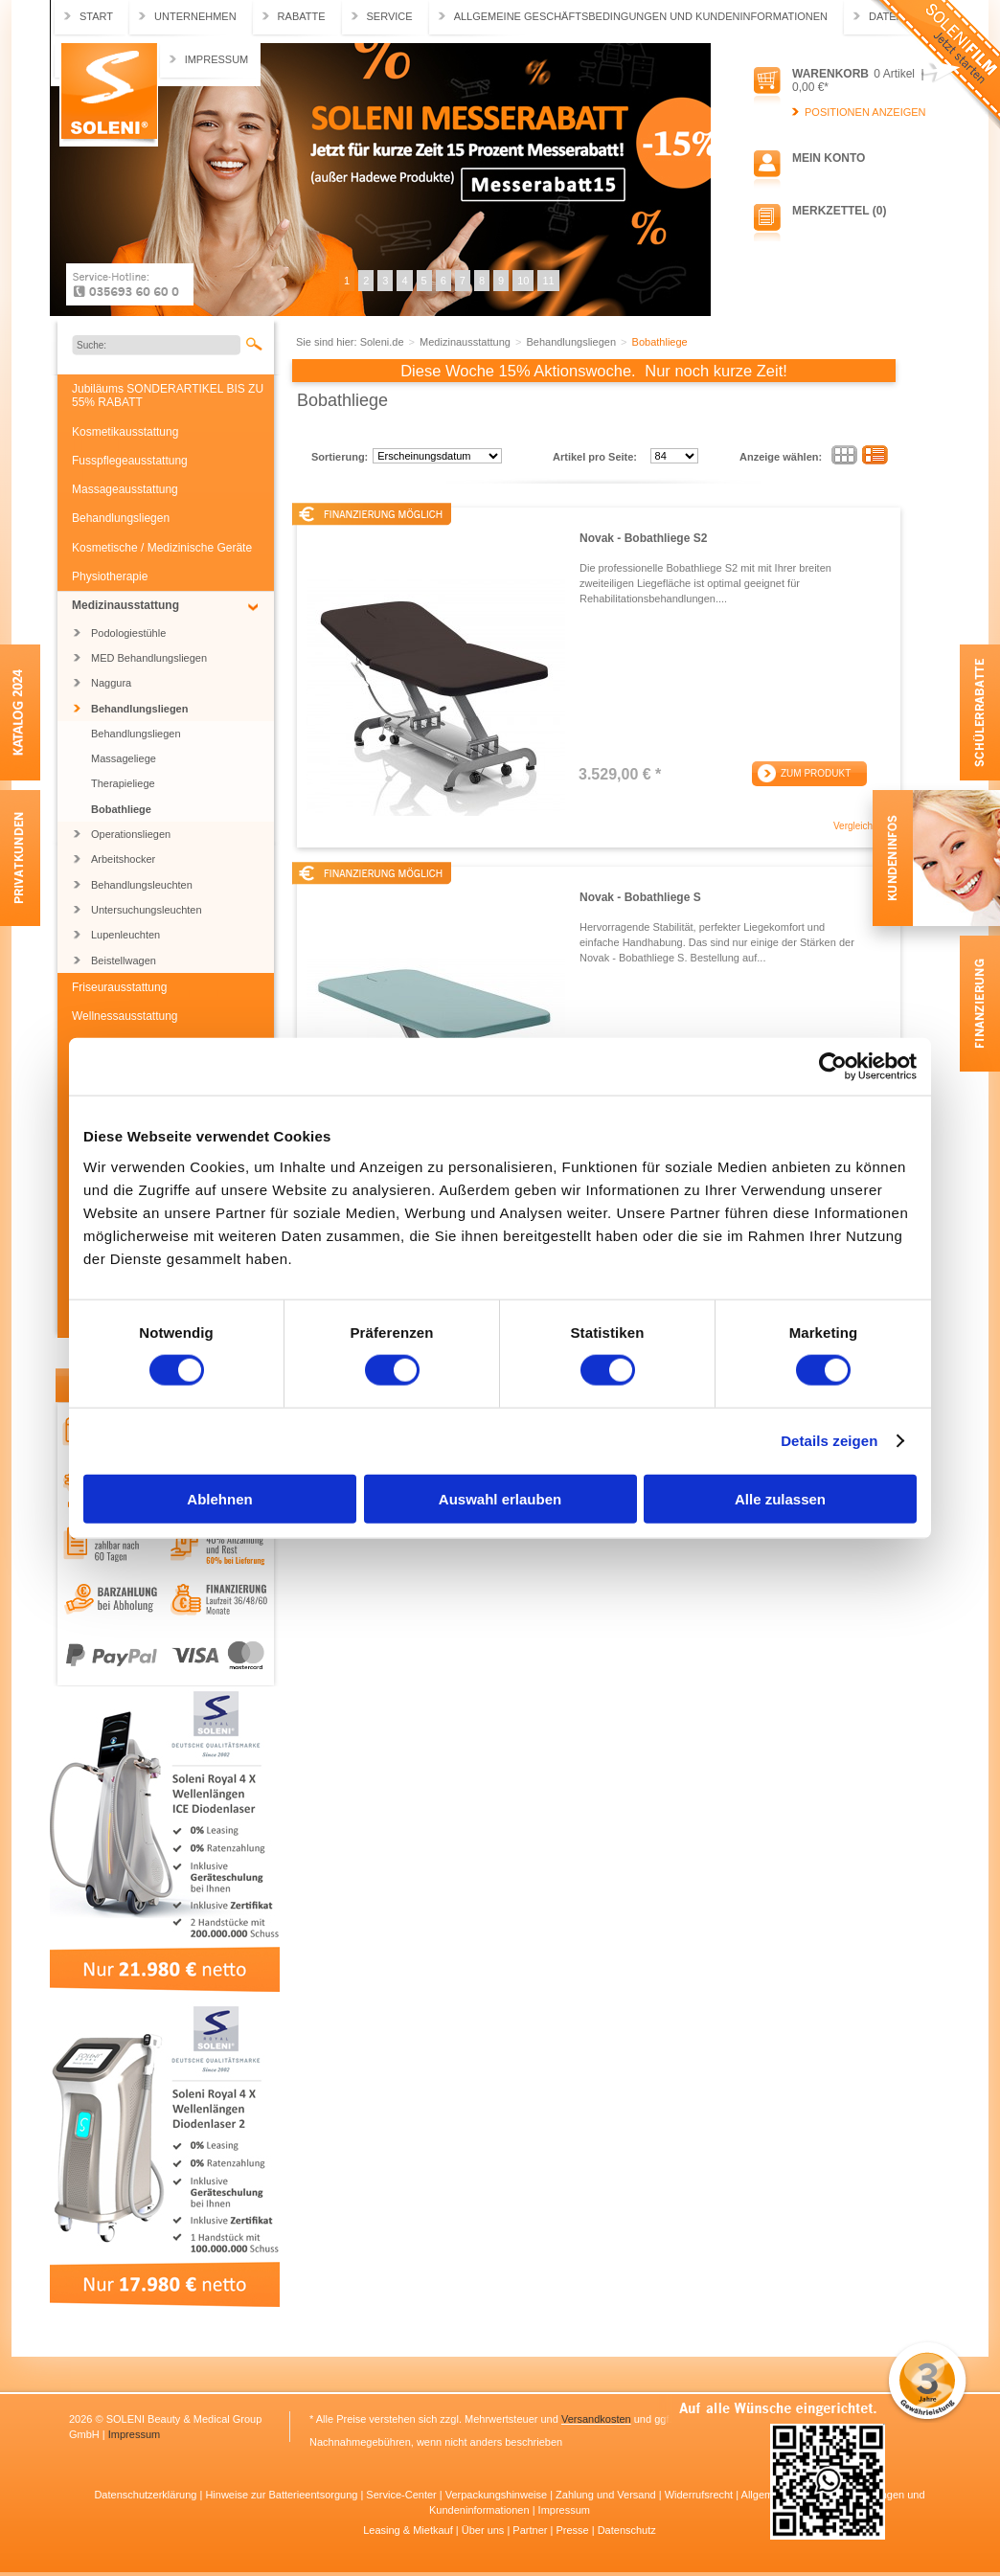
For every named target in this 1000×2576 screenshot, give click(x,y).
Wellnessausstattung (125, 1016)
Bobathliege (121, 809)
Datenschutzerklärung (146, 2494)
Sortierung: (339, 457)
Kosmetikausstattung (125, 432)
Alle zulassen (780, 1498)
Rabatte (302, 16)
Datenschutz (627, 2530)
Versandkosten (596, 2419)
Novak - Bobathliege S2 (643, 538)
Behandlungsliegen (121, 518)
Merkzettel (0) (839, 210)
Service (390, 16)
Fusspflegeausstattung (130, 460)
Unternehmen (195, 16)
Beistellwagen (123, 960)
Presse (573, 2530)
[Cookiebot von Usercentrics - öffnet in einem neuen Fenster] (833, 1066)
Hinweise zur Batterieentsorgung (282, 2494)
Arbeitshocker (123, 859)
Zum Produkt (816, 773)
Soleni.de (108, 95)
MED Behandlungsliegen (149, 658)
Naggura (111, 683)
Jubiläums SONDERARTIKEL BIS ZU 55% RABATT (167, 395)
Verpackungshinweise (497, 2494)
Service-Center (402, 2494)
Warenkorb (830, 73)
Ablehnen (219, 1498)
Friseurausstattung (119, 987)
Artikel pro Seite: (595, 457)
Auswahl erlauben (500, 1498)
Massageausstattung (125, 489)
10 (523, 280)
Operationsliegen (130, 834)
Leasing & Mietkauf (409, 2530)
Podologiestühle (128, 633)
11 (548, 280)
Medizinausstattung (125, 605)
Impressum (217, 59)
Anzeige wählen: (780, 457)
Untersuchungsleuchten (146, 909)
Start (96, 16)
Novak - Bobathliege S (640, 897)
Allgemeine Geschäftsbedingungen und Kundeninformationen (641, 16)
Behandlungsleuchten (142, 885)
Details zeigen (829, 1441)
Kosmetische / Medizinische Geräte (162, 547)
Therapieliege (123, 783)
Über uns (485, 2530)
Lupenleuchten (125, 934)
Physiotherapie (110, 576)
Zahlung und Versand (607, 2494)
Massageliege (123, 758)
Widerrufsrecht (701, 2494)
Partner (531, 2530)
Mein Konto (828, 158)
